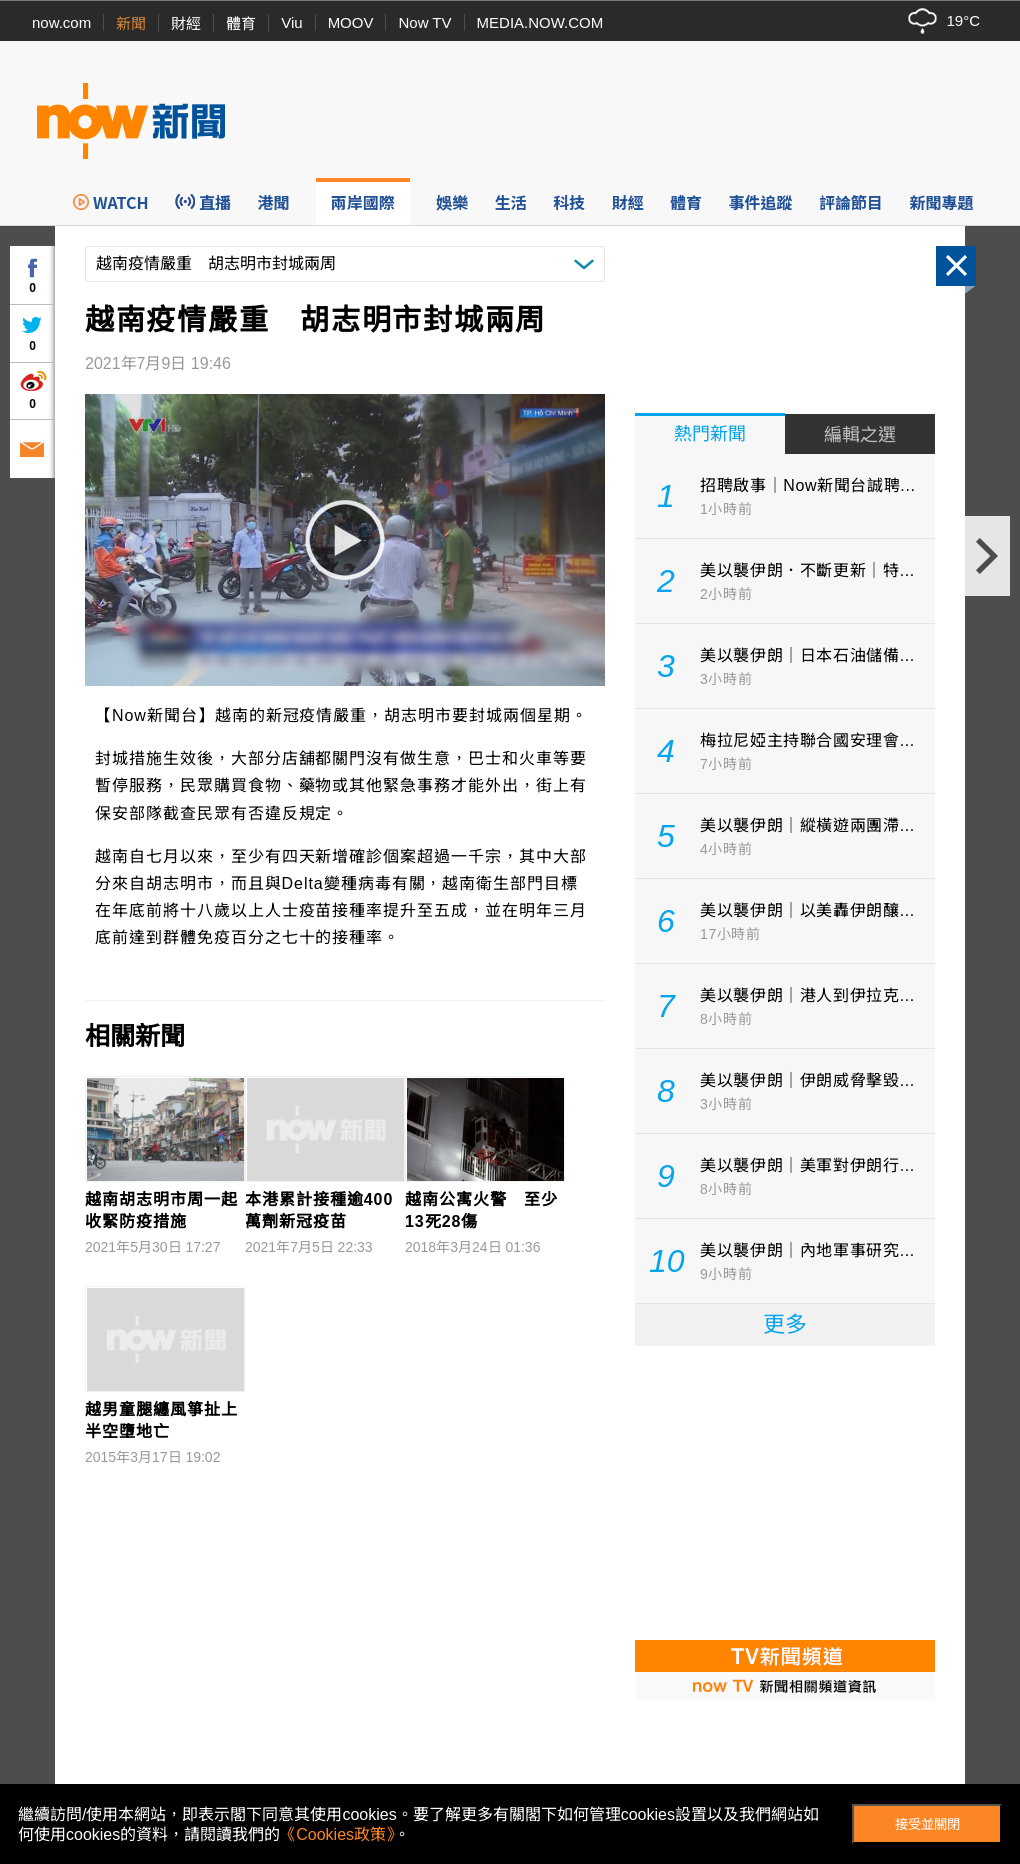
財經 (186, 23)
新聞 (131, 23)
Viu (291, 22)
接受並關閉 (927, 1824)
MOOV (351, 22)
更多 (785, 1324)
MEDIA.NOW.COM (540, 22)
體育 (241, 23)
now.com (61, 22)
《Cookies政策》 (337, 1834)
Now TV (424, 22)
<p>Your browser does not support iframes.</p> (785, 1491)
